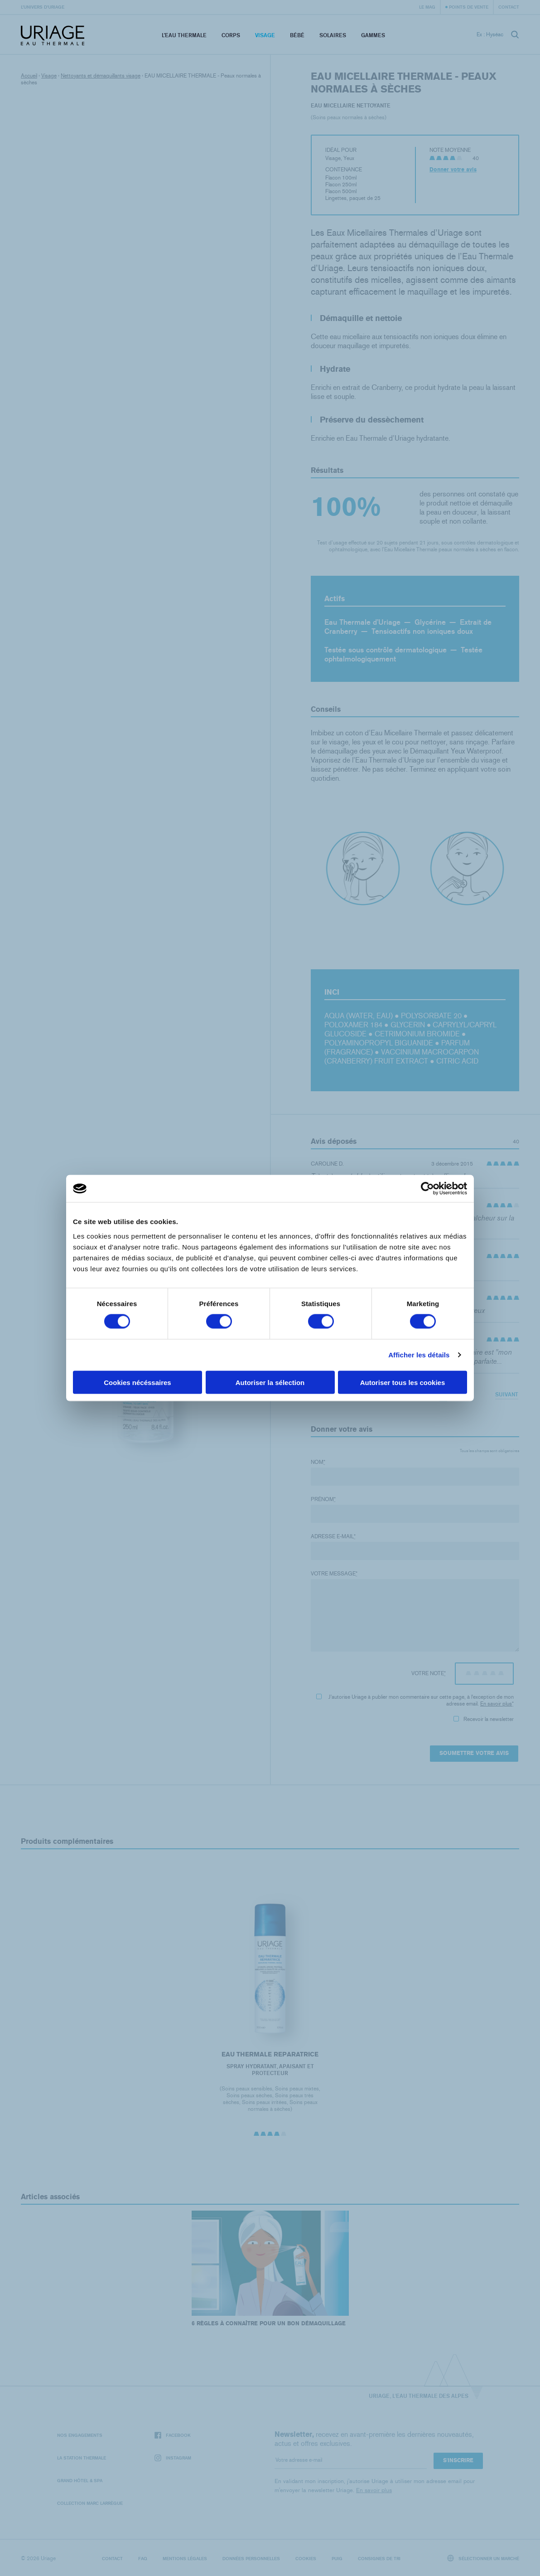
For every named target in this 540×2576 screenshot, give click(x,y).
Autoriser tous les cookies (402, 1382)
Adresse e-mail (333, 1536)
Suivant (506, 1394)
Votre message (334, 1573)
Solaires (332, 35)
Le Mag (427, 7)
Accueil (29, 76)
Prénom (323, 1499)
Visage (265, 35)
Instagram (172, 2458)
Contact (508, 7)
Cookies (305, 2558)
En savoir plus (496, 1704)
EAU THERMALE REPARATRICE (270, 2054)
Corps (231, 35)
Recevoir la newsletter (483, 1719)
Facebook (172, 2435)
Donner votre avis (453, 169)
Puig (337, 2558)
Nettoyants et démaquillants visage (100, 76)
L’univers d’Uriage (42, 7)
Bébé (297, 35)
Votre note (428, 1673)
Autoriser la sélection (270, 1382)
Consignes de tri (379, 2558)
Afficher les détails (418, 1355)
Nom (318, 1462)
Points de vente (468, 7)
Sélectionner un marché (483, 2558)
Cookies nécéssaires (137, 1382)
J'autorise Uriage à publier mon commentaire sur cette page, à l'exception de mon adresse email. (415, 1700)
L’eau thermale (184, 35)
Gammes (373, 35)
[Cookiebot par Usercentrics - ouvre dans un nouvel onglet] (427, 1189)
